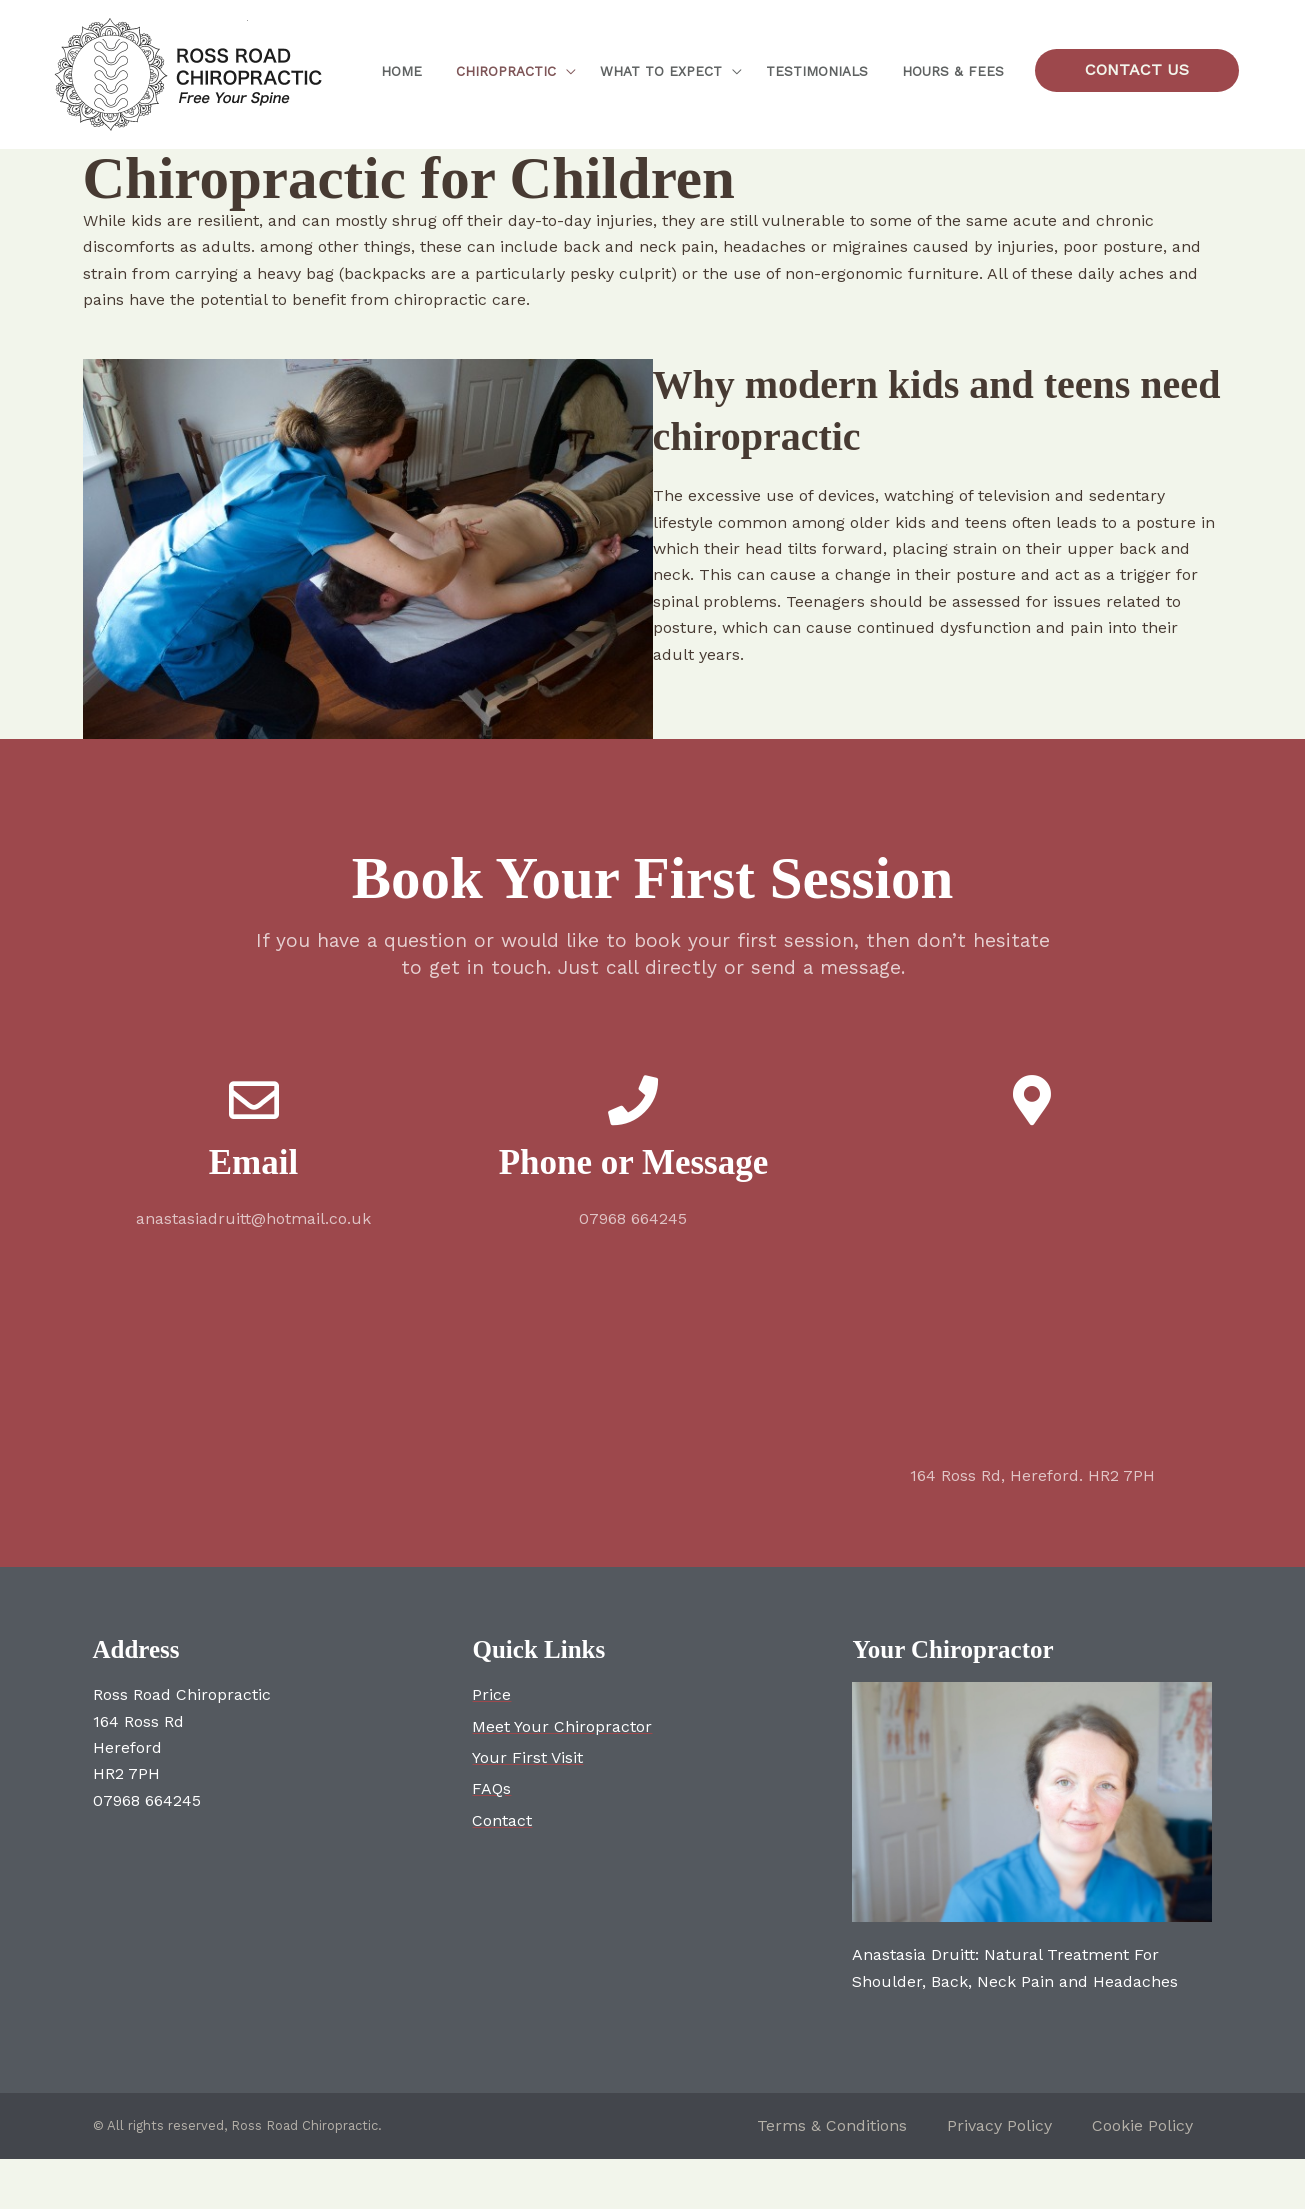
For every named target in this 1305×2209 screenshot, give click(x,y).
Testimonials (824, 71)
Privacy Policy (999, 2125)
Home (401, 71)
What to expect (661, 71)
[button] (1137, 70)
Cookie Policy (1142, 2125)
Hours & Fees (956, 71)
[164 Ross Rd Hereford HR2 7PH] (1032, 1298)
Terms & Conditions (832, 2125)
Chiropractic (500, 71)
